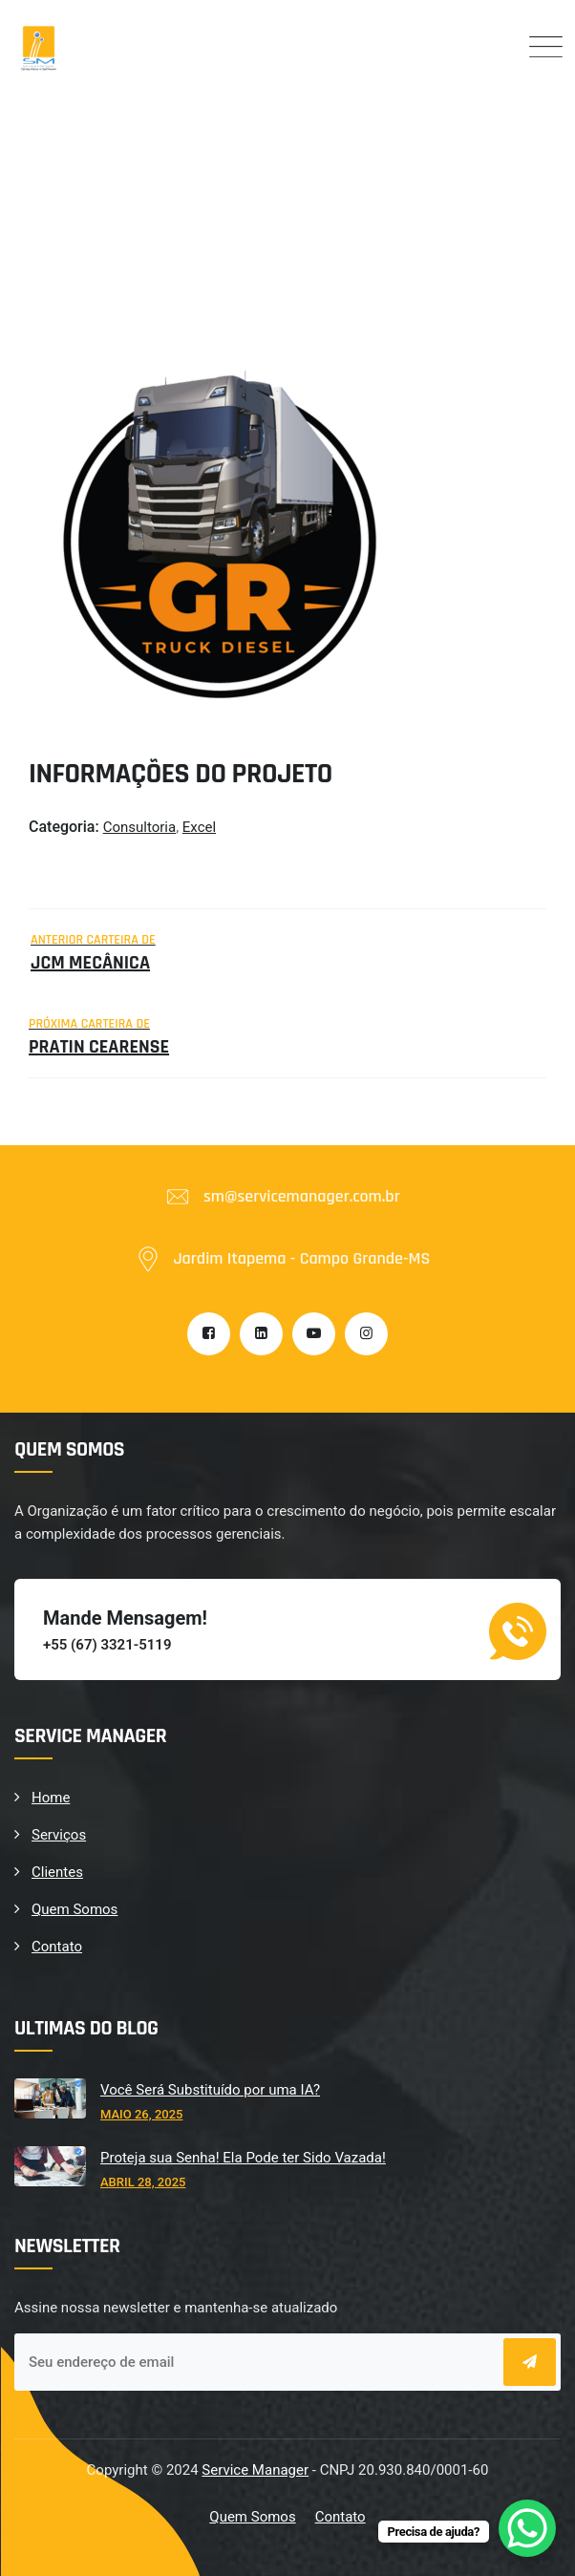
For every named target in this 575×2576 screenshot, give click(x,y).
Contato (57, 1946)
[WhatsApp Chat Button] (527, 2528)
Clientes (57, 1872)
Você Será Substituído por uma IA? (210, 2089)
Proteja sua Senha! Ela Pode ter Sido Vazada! (243, 2157)
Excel (199, 827)
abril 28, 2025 (142, 2182)
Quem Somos (74, 1909)
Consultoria (139, 827)
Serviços (59, 1834)
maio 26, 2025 (141, 2114)
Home (51, 1797)
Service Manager (255, 2470)
